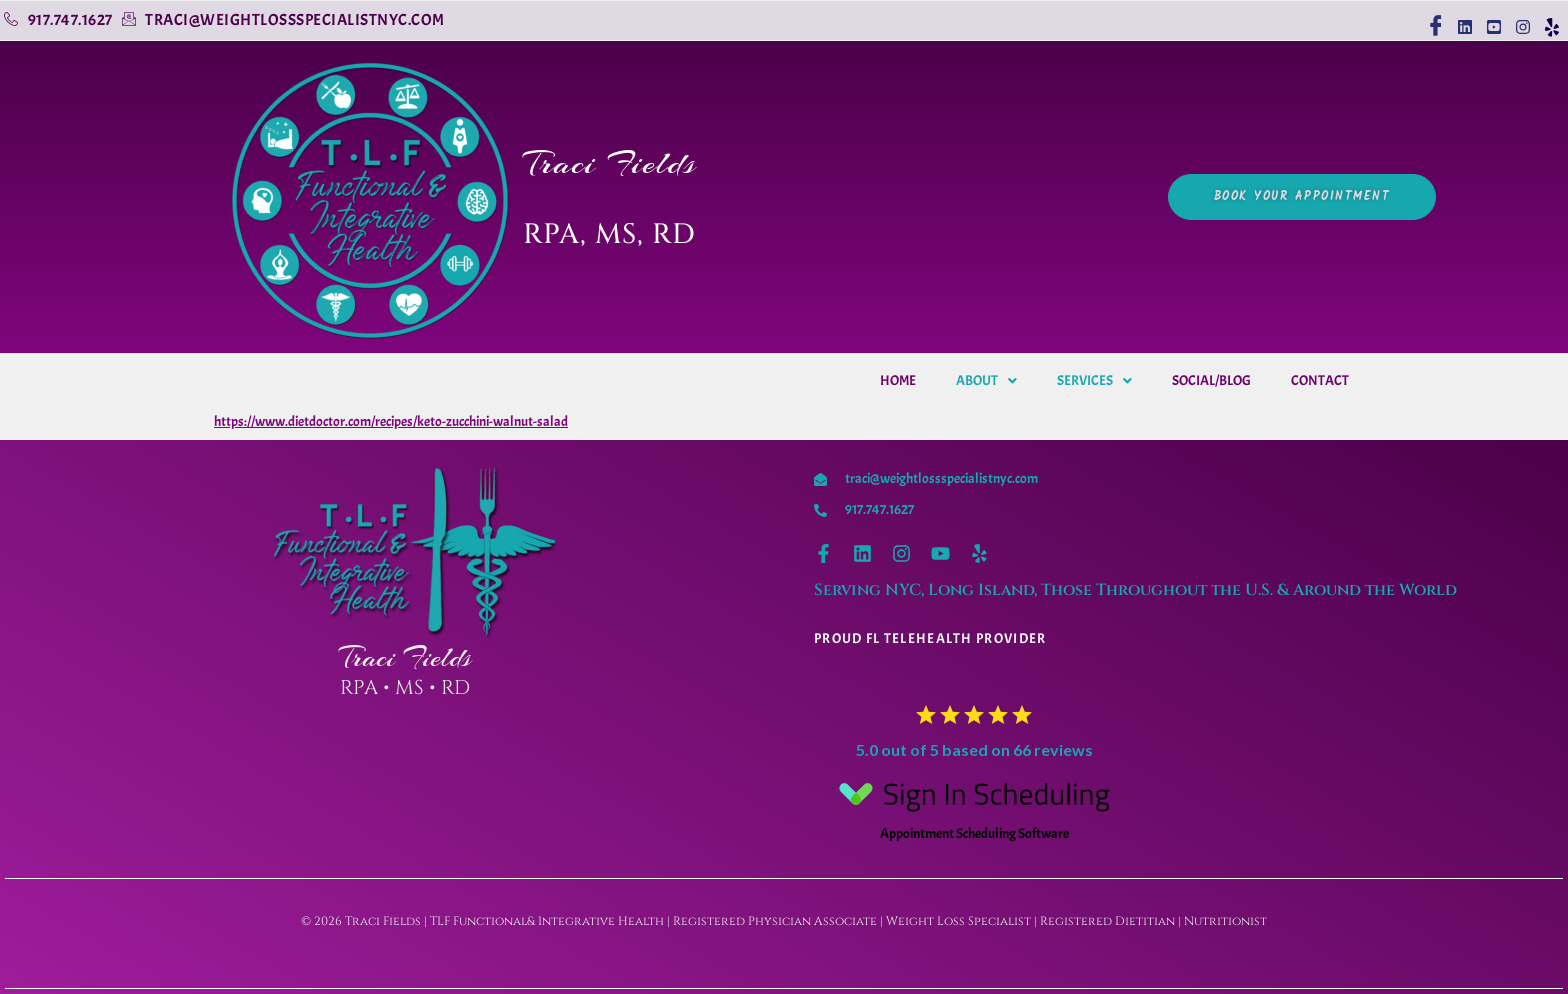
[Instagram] (1521, 18)
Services (1094, 380)
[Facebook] (1434, 18)
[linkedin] (1463, 18)
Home (898, 380)
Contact (1320, 380)
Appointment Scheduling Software (974, 805)
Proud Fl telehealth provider (930, 638)
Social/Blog (1211, 380)
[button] (986, 381)
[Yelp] (1550, 18)
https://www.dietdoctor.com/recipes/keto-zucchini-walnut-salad (391, 421)
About (986, 380)
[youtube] (1492, 18)
